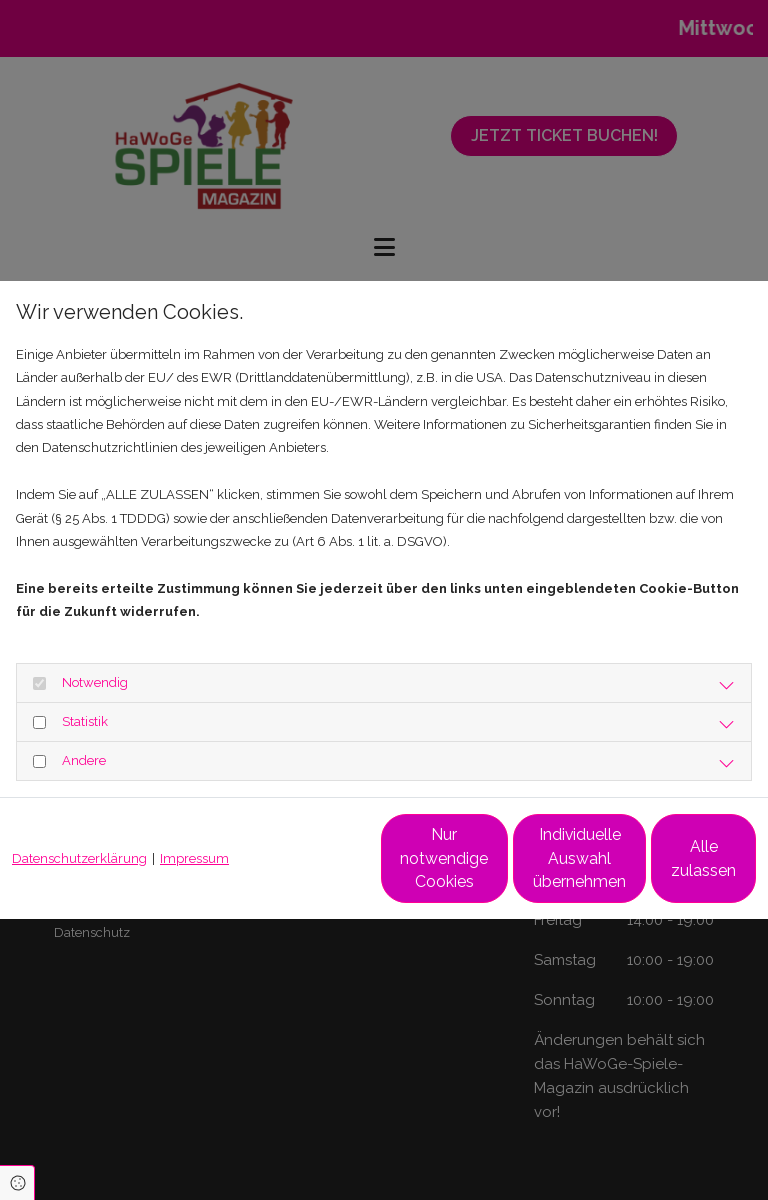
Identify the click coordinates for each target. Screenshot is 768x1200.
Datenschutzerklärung (79, 813)
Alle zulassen (663, 869)
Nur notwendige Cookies (284, 869)
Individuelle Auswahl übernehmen (473, 869)
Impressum (194, 813)
